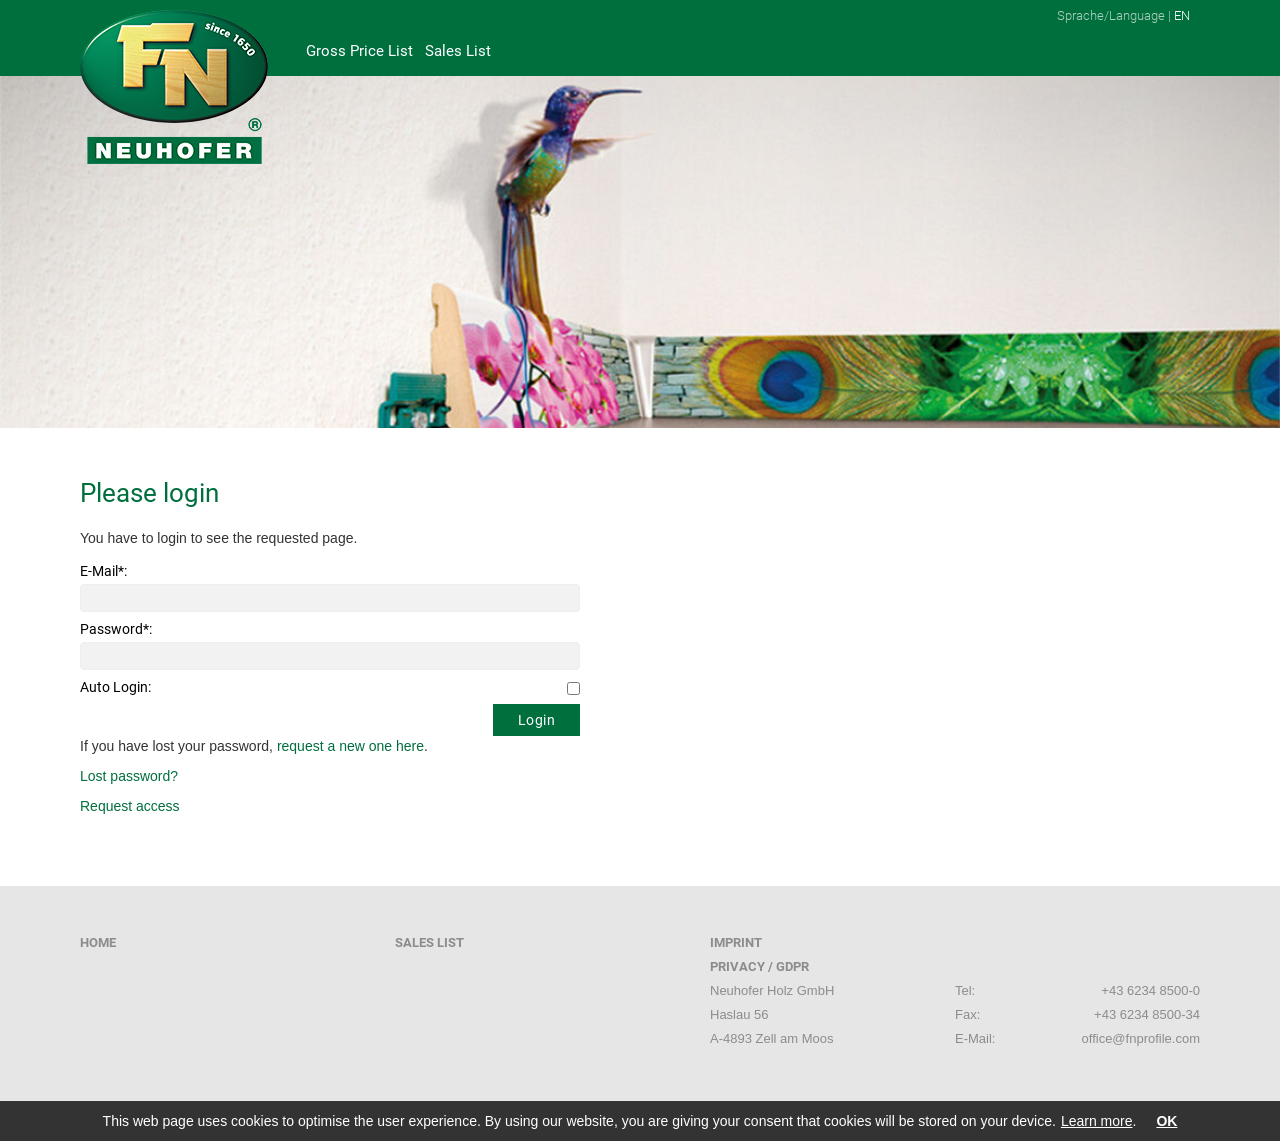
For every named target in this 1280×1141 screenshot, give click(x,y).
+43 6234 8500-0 (1150, 990)
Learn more (1097, 1121)
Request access (130, 806)
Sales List (458, 51)
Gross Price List (359, 51)
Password (116, 629)
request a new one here (350, 746)
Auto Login (115, 687)
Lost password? (129, 776)
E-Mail (103, 571)
